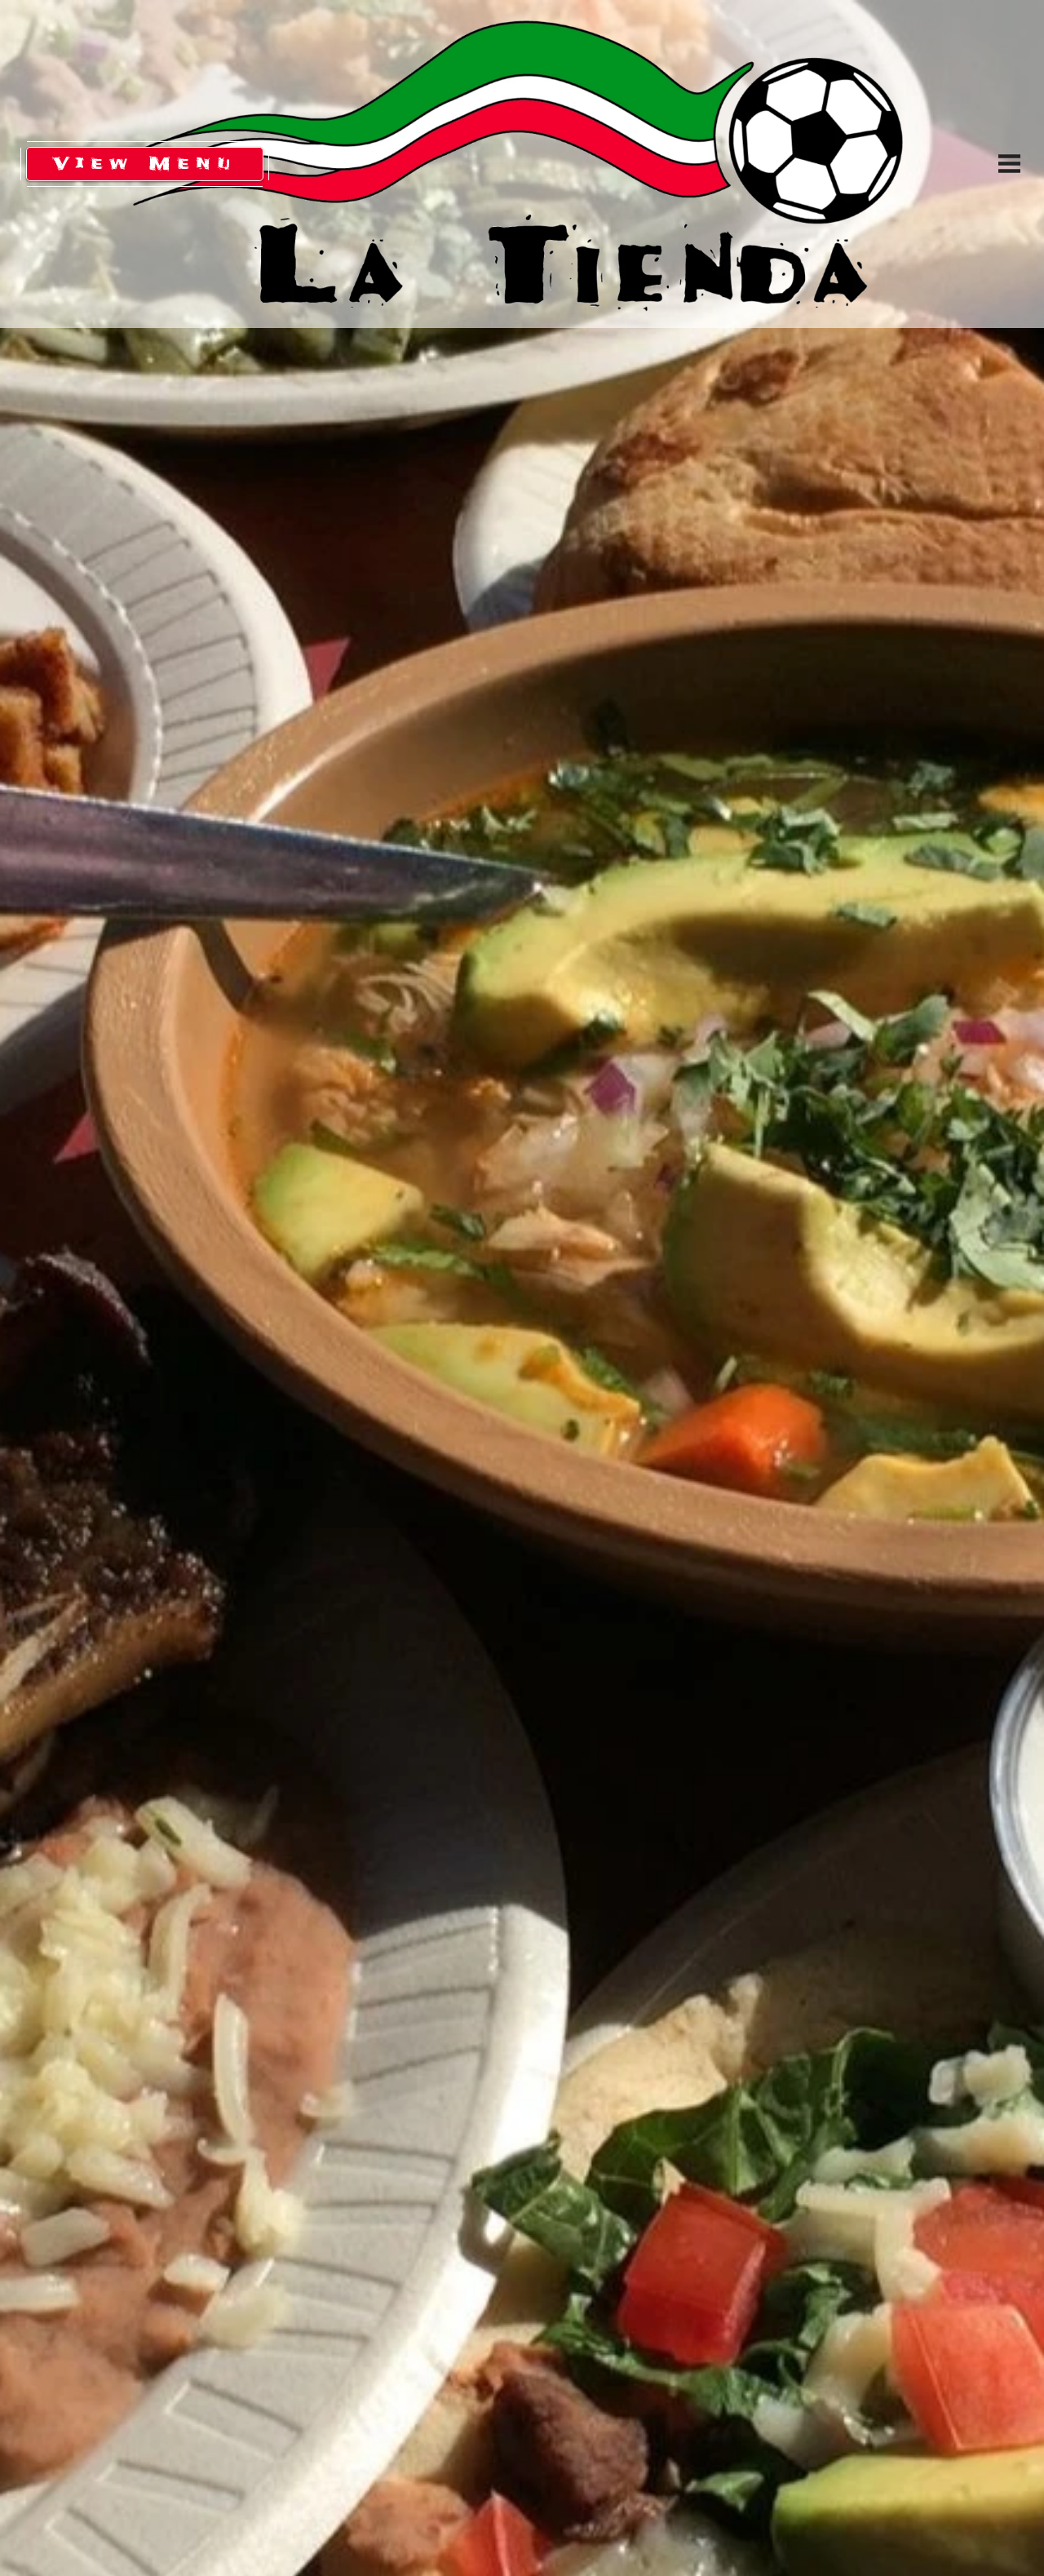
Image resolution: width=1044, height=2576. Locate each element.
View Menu (145, 162)
